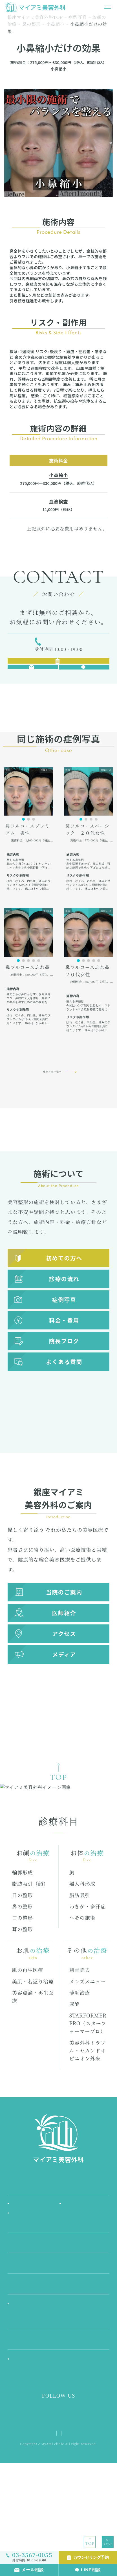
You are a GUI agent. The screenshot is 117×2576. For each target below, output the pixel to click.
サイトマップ (80, 2518)
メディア (64, 1688)
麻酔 (74, 2069)
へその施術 (82, 1983)
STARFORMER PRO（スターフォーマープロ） (88, 2088)
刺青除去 (79, 2035)
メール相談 (32, 2569)
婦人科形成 (82, 1949)
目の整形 (22, 1960)
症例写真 (78, 17)
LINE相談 (91, 2569)
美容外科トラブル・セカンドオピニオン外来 (87, 2116)
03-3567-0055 (62, 645)
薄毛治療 (79, 2058)
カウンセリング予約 (91, 2557)
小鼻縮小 (55, 24)
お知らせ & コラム (30, 2280)
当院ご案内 (58, 2254)
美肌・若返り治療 (33, 2046)
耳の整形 (22, 1994)
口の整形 (22, 1983)
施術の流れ (74, 2269)
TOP (89, 2543)
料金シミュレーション (33, 2373)
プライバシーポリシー (44, 2518)
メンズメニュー (87, 2046)
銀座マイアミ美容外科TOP (35, 17)
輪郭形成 (22, 1937)
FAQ (58, 2393)
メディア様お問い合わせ (59, 2526)
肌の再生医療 (27, 2035)
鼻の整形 (31, 24)
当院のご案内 (64, 1625)
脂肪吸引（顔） (30, 1949)
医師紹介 (64, 1646)
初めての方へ (64, 1291)
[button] (23, 852)
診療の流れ (64, 1312)
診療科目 (58, 2316)
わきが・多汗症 (87, 1971)
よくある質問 (64, 1395)
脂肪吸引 (79, 1960)
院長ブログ (64, 1374)
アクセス (64, 1667)
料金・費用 (64, 1354)
